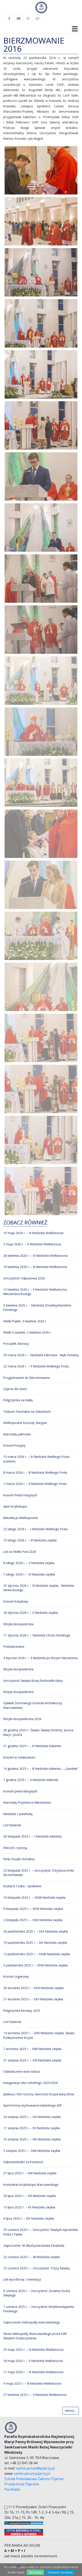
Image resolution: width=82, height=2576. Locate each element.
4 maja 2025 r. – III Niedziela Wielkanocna (32, 2383)
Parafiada (12, 2489)
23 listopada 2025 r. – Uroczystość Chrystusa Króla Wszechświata (38, 1872)
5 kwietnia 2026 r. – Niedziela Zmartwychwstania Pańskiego (37, 1307)
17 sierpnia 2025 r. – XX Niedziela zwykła (31, 2128)
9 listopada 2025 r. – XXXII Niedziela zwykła (33, 1909)
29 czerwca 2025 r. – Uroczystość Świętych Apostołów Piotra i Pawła (40, 2232)
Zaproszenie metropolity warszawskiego (31, 2322)
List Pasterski (12, 1825)
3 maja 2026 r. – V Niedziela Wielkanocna (32, 1244)
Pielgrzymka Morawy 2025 (21, 2010)
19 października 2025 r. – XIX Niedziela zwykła (35, 1942)
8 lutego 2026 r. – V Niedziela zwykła (28, 1563)
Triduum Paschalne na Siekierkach (27, 1411)
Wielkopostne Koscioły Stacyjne (25, 1423)
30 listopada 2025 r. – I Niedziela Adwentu (32, 1836)
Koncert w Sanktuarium (19, 1757)
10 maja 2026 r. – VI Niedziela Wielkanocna (33, 1233)
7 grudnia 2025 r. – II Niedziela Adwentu (30, 1780)
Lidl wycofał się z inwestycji (22, 2279)
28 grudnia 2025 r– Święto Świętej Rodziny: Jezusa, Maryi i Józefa (38, 1732)
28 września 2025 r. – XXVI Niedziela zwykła (33, 1988)
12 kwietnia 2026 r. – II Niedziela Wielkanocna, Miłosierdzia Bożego (35, 1291)
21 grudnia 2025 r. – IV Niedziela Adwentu (32, 1746)
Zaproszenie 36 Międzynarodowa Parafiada (33, 2245)
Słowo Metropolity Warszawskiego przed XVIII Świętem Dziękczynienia (34, 2336)
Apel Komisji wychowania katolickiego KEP (32, 2105)
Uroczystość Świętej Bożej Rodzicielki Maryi (33, 1680)
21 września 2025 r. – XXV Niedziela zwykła (33, 1999)
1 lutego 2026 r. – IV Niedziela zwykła (29, 1574)
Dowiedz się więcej (60, 2572)
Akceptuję (35, 2572)
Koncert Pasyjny (14, 1445)
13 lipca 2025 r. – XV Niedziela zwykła (29, 2207)
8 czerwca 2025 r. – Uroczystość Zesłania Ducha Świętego (36, 2293)
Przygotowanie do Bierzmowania (26, 1378)
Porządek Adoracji (16, 1343)
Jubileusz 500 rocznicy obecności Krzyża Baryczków (38, 2094)
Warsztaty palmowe (17, 1434)
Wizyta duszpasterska (18, 1624)
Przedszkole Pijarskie (21, 2484)
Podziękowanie (13, 1646)
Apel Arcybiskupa (15, 1506)
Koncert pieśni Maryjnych (20, 1791)
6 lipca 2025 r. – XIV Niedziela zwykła (28, 2218)
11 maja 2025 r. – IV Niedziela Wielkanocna (33, 2372)
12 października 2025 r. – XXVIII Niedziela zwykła (36, 1954)
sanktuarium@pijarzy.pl (35, 2468)
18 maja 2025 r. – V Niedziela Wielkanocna (33, 2361)
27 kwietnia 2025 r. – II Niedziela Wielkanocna (34, 2395)
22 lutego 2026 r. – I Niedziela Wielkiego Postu (35, 1529)
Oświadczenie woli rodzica (21, 2071)
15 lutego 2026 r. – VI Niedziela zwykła (30, 1540)
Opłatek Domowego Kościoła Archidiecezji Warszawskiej (32, 1705)
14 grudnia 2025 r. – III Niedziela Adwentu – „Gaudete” (41, 1768)
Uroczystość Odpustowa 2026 (24, 1278)
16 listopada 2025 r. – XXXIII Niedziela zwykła (34, 1897)
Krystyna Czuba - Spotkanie (22, 1886)
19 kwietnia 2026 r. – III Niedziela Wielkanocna (35, 1267)
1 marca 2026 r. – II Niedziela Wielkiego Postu (35, 1484)
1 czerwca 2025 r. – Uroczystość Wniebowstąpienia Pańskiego (38, 2309)
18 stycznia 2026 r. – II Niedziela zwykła (30, 1612)
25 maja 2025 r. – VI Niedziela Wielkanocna (33, 2349)
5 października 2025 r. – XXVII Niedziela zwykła (35, 1965)
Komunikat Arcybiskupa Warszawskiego (31, 2184)
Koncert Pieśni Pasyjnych (20, 1495)
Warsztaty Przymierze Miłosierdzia (27, 1802)
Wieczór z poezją (15, 1848)
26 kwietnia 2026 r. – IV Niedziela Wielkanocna (35, 1255)
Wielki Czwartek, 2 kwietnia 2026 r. (27, 1332)
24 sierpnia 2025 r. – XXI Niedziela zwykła (32, 2117)
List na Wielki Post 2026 (19, 1552)
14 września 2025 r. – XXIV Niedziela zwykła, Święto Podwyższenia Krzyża (39, 2035)
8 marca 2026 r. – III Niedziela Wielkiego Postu (35, 1472)
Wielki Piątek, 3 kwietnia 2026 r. (25, 1321)
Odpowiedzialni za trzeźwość (23, 2162)
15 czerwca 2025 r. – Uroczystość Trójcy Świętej (36, 2268)
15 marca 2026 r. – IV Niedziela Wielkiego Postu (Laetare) (36, 1459)
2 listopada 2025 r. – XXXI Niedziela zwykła (32, 1920)
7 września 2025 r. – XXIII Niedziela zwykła (32, 2049)
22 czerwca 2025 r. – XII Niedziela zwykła (31, 2257)
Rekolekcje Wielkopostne (20, 1518)
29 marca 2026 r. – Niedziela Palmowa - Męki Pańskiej (41, 1355)
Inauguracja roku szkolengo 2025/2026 (30, 2083)
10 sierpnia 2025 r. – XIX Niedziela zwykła (32, 2139)
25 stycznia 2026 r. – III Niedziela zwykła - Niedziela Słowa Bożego (38, 1587)
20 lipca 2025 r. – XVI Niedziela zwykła (29, 2196)
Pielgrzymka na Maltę (18, 1400)
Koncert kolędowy (15, 1601)
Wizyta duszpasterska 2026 (22, 1719)
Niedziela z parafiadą (18, 1814)
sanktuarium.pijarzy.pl (32, 2473)
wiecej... (70, 2410)
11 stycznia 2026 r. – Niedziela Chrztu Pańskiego (36, 1635)
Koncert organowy (16, 1976)
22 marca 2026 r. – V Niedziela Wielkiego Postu (36, 1366)
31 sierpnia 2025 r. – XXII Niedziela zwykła (32, 2060)
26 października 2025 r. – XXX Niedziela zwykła (35, 1931)
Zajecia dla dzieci (15, 1389)
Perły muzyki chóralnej (19, 1859)
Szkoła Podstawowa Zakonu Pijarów (33, 2478)
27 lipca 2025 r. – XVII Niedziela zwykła (29, 2173)
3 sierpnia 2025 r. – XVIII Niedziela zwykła (31, 2151)
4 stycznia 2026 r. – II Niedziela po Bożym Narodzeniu (40, 1658)
